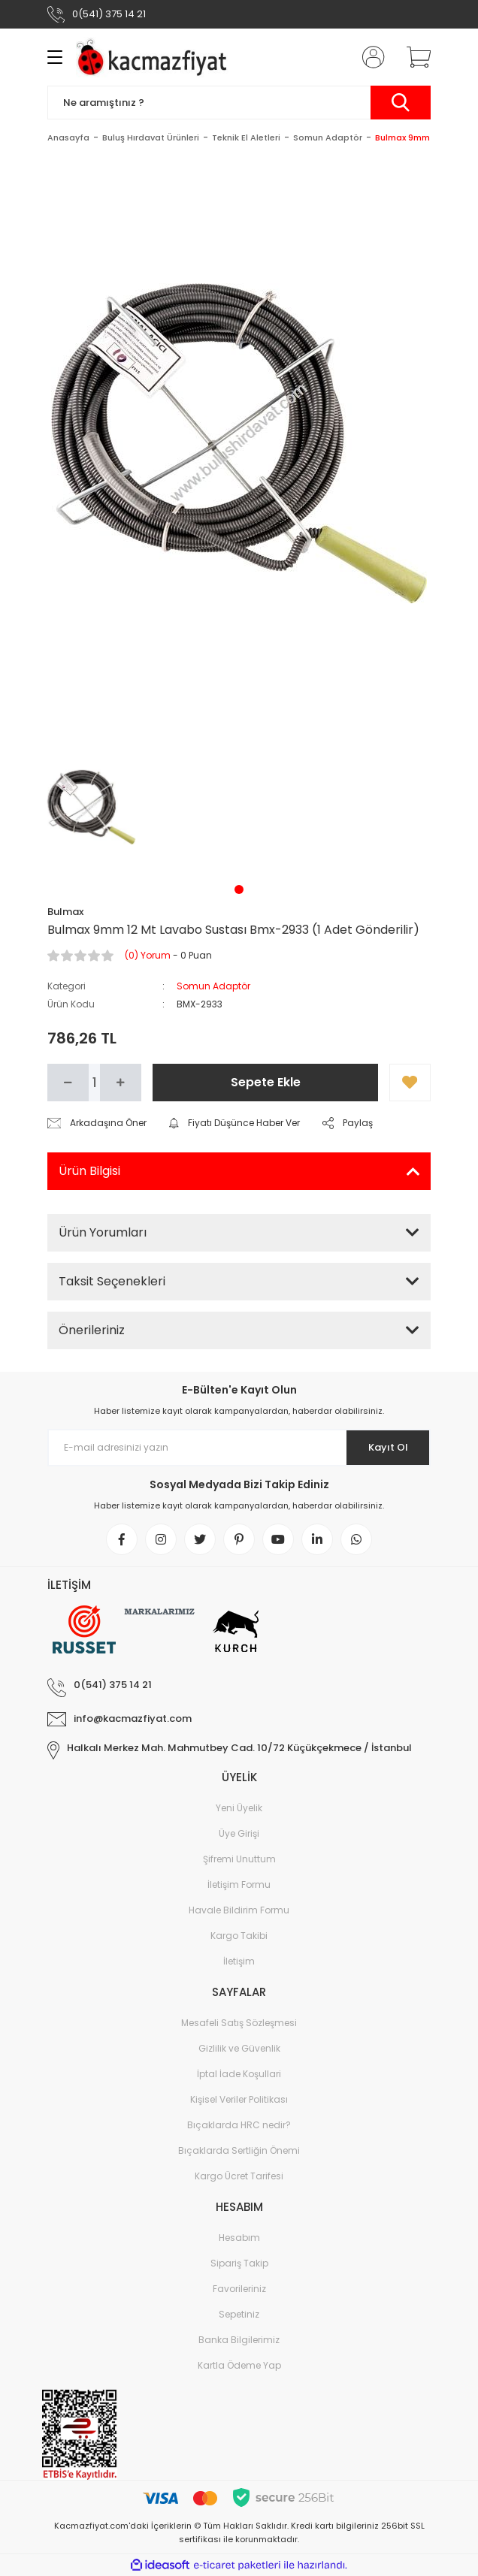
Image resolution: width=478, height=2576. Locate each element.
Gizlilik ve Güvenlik (239, 2048)
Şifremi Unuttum (239, 1859)
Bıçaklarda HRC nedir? (239, 2124)
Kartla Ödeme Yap (239, 2365)
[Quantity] (94, 1082)
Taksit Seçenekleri (112, 1281)
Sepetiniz (239, 2314)
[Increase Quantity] (120, 1082)
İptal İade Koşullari (239, 2073)
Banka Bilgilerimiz (239, 2339)
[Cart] (413, 57)
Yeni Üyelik (239, 1807)
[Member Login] (369, 57)
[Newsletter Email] (239, 1447)
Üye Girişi (239, 1833)
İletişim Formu (239, 1884)
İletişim (239, 1961)
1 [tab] (239, 889)
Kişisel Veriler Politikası (239, 2099)
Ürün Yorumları (103, 1232)
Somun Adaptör (213, 986)
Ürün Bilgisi (89, 1170)
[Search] (239, 102)
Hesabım (239, 2237)
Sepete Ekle (266, 1082)
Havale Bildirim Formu (239, 1910)
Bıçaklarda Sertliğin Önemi (239, 2150)
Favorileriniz (239, 2288)
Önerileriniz (92, 1330)
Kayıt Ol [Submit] (388, 1447)
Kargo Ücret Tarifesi (239, 2176)
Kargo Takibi (239, 1935)
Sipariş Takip (239, 2263)
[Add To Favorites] (410, 1082)
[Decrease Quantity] (68, 1082)
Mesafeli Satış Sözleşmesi (239, 2022)
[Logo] (155, 57)
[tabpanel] (91, 807)
